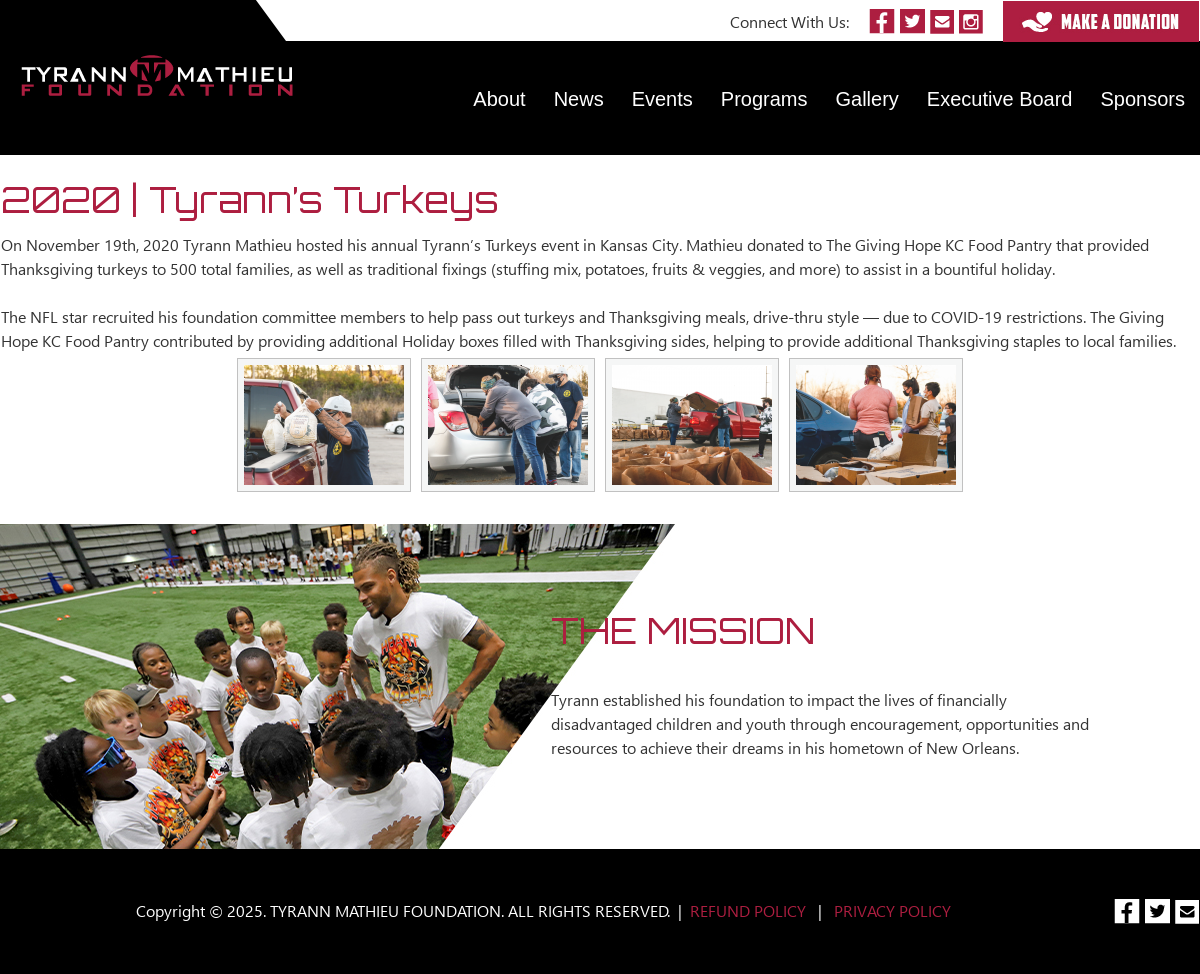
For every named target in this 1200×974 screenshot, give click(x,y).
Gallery (867, 99)
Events (662, 99)
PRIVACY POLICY (892, 910)
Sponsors (1143, 99)
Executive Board (1000, 99)
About (499, 99)
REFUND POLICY (748, 910)
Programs (764, 99)
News (579, 99)
